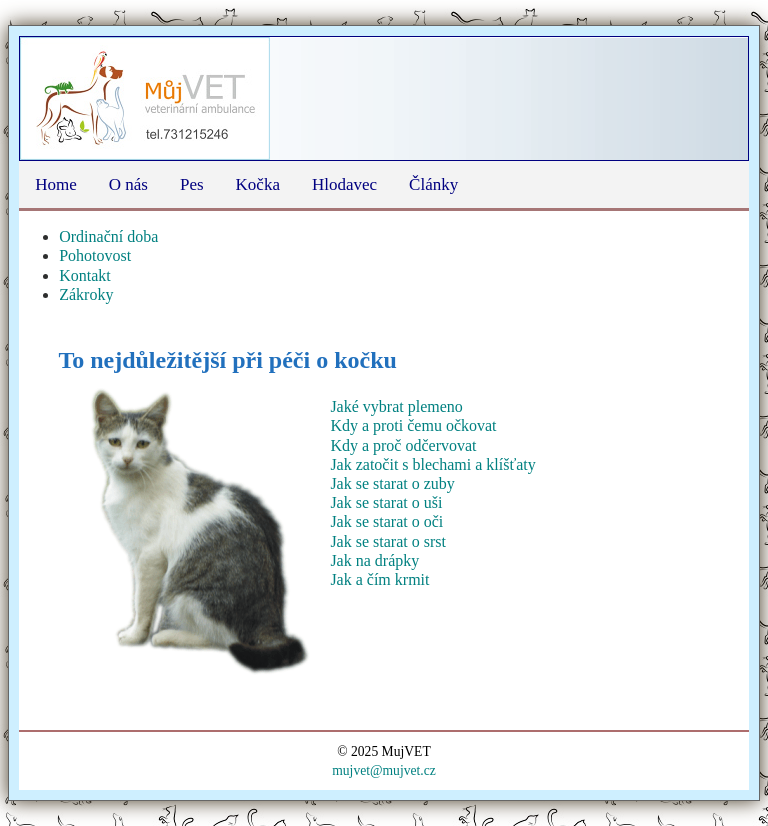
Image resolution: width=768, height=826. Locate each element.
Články (433, 184)
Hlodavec (344, 184)
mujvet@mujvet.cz (384, 770)
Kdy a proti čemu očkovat (413, 425)
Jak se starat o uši (386, 502)
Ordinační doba (108, 236)
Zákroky (86, 294)
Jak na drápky (374, 560)
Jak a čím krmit (379, 579)
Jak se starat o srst (388, 541)
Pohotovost (95, 255)
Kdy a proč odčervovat (403, 445)
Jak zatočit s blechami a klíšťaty (432, 464)
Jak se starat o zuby (392, 483)
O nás (128, 184)
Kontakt (85, 275)
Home (56, 184)
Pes (192, 184)
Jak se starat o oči (386, 521)
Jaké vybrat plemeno (396, 406)
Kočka (258, 184)
